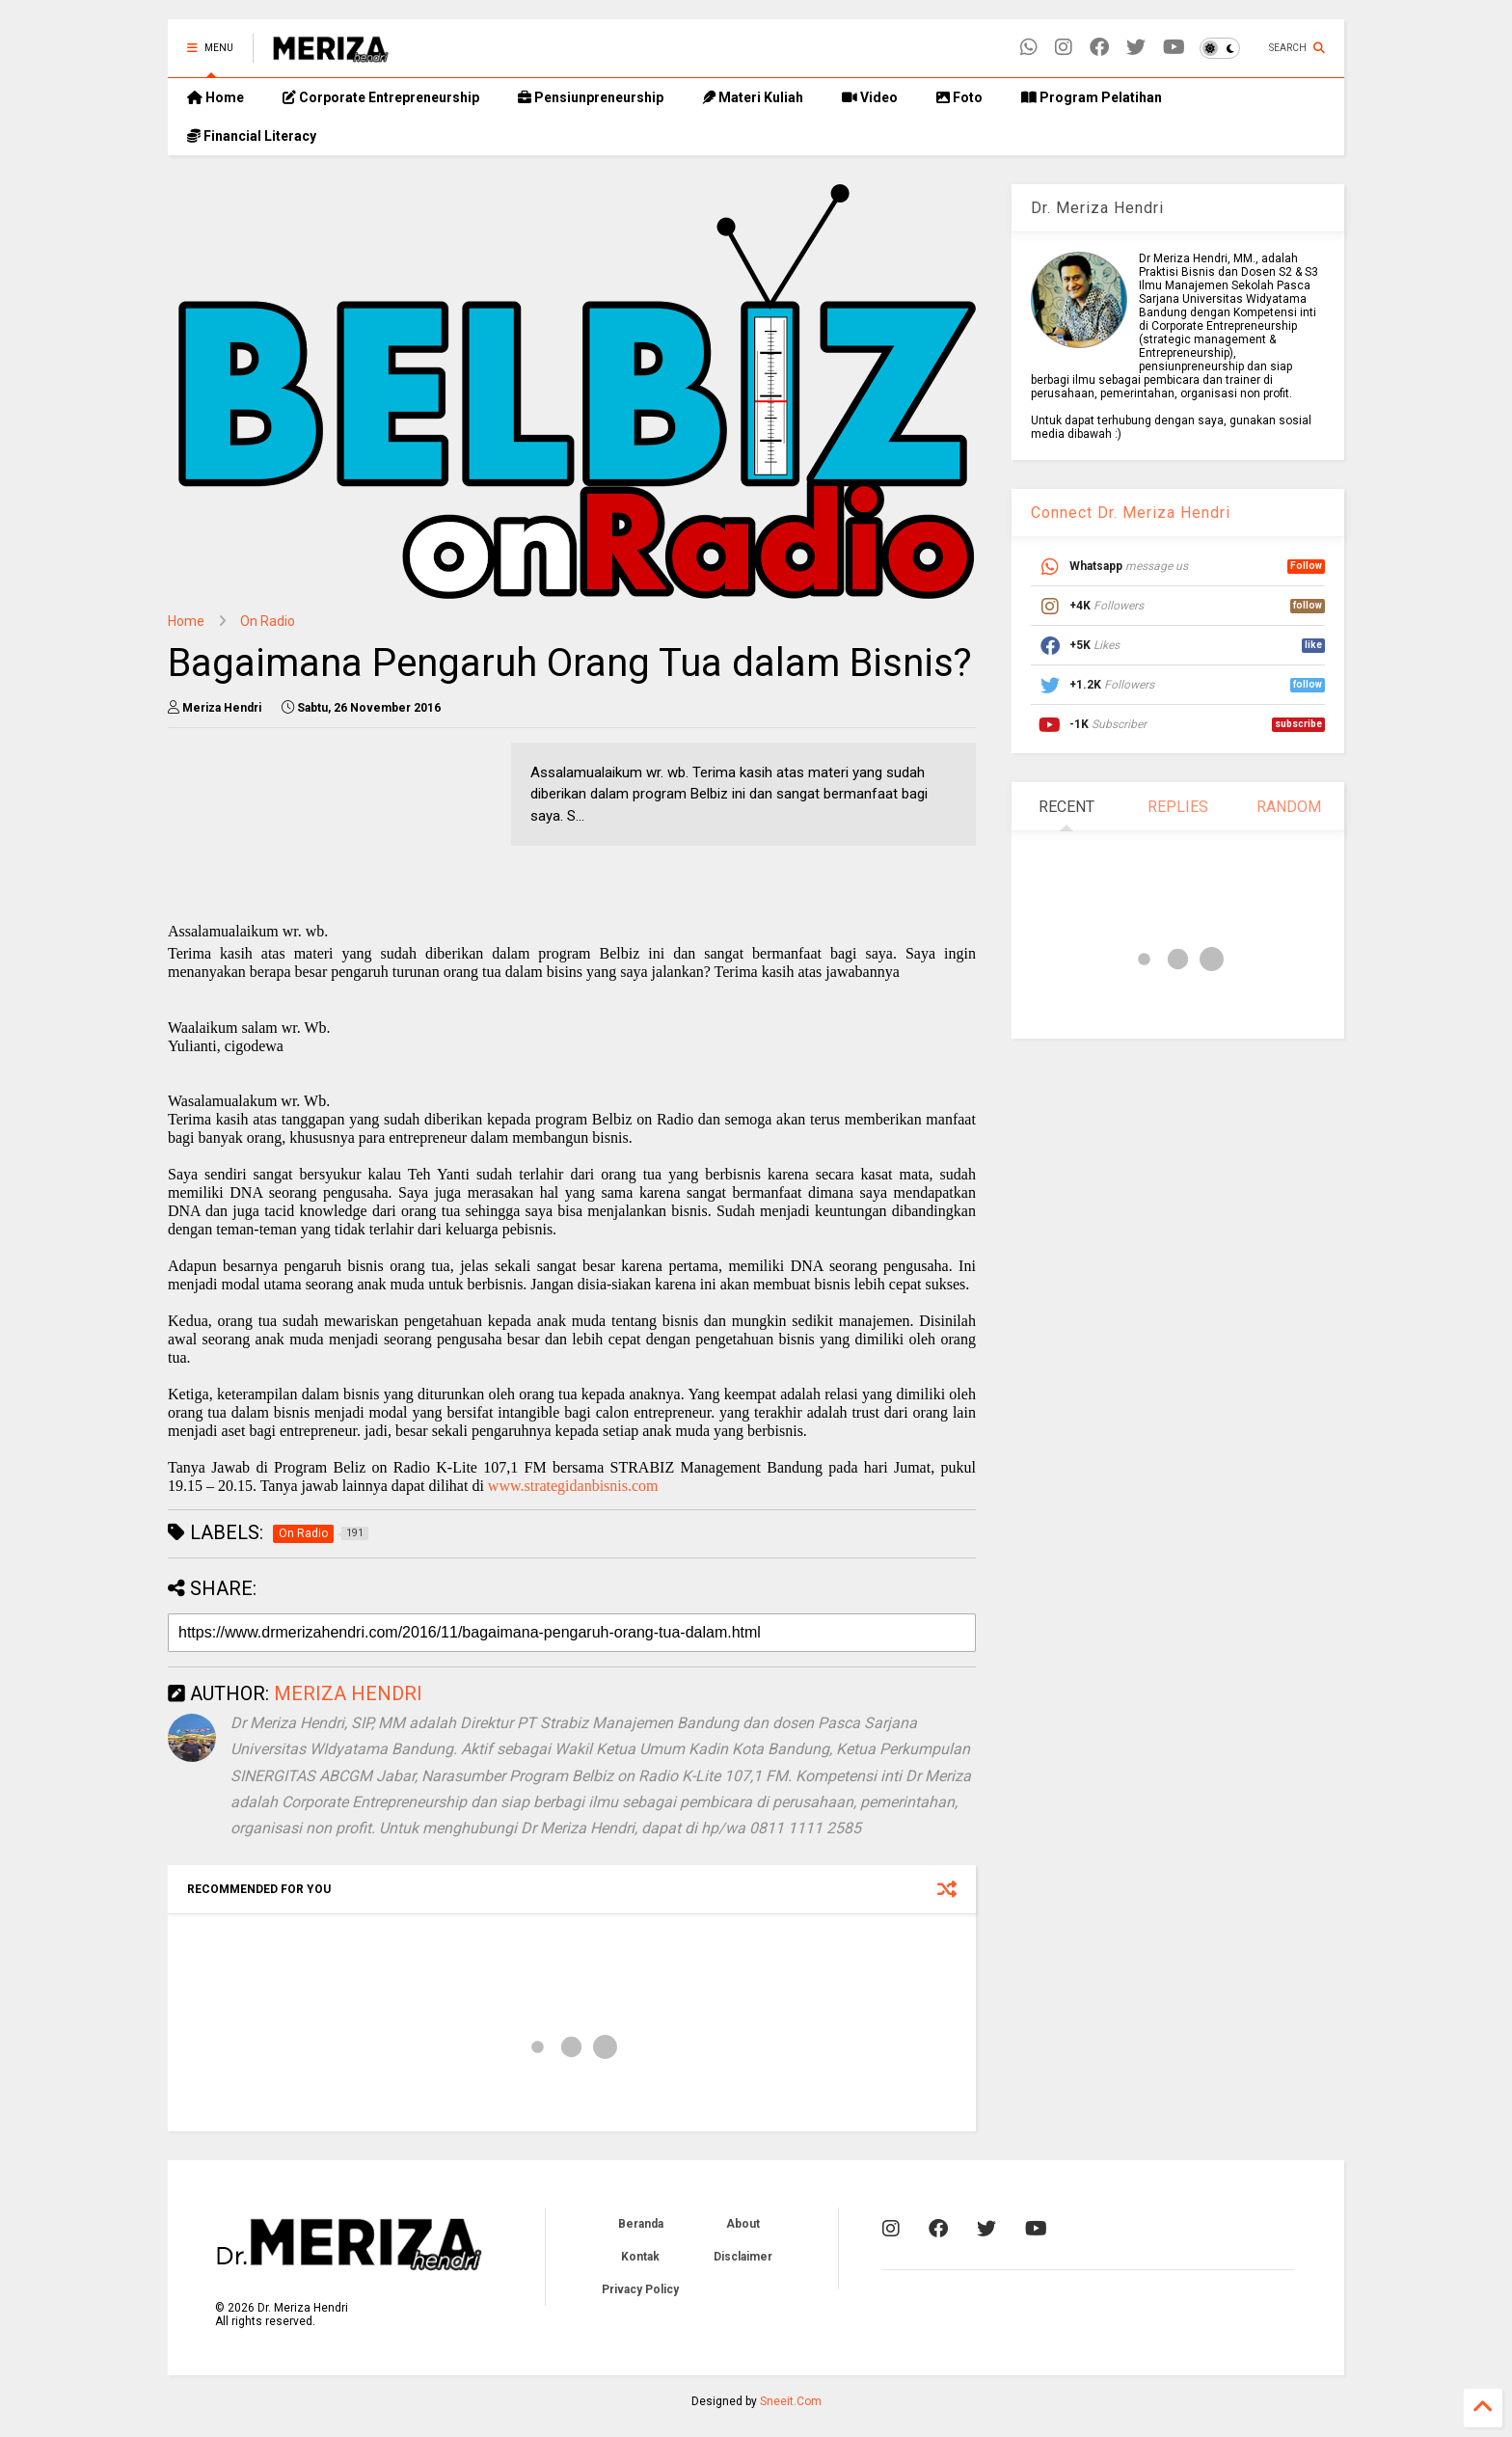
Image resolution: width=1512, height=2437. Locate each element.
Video (870, 97)
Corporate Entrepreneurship (381, 97)
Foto (959, 97)
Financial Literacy (251, 136)
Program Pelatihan (1091, 97)
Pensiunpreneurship (590, 97)
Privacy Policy (640, 2289)
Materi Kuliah (752, 97)
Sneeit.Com (791, 2401)
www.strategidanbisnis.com (573, 1485)
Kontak (640, 2256)
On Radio (267, 621)
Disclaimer (743, 2256)
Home (215, 97)
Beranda (640, 2224)
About (743, 2224)
